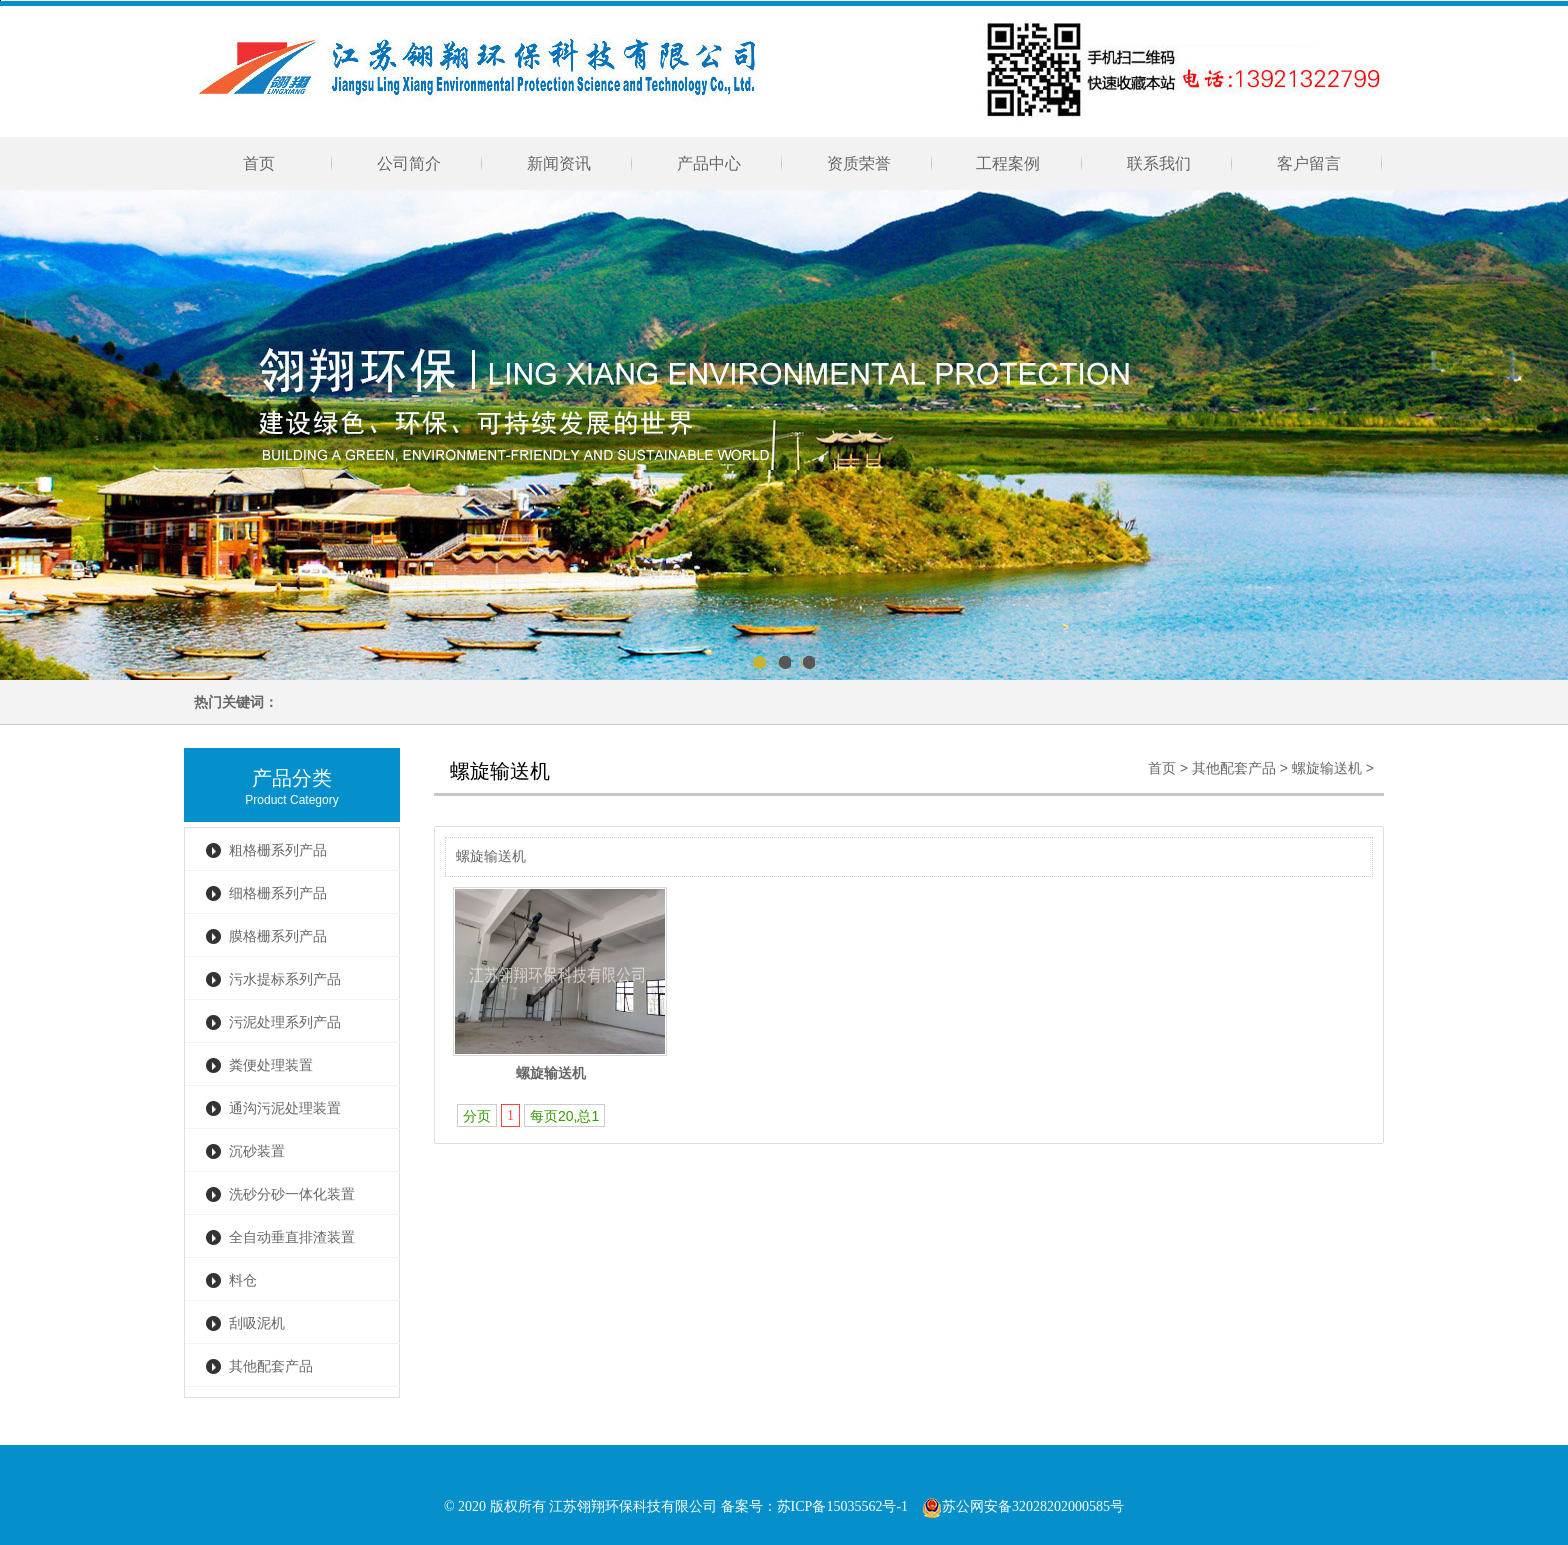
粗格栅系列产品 (278, 850)
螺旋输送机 (1327, 768)
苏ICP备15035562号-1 (842, 1506)
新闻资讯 (559, 163)
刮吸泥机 (257, 1323)
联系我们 (1159, 163)
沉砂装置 (257, 1151)
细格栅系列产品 (278, 893)
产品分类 (292, 778)
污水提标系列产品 (285, 979)
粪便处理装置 (271, 1065)
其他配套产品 (271, 1366)
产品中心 (709, 163)
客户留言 (1309, 163)
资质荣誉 (859, 163)
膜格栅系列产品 (278, 936)
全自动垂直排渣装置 (292, 1237)
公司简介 (409, 163)
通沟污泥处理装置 (285, 1108)
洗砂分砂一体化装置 (292, 1194)
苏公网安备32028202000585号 (1023, 1506)
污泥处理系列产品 (285, 1022)
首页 (259, 163)
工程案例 (1009, 163)
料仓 (243, 1280)
